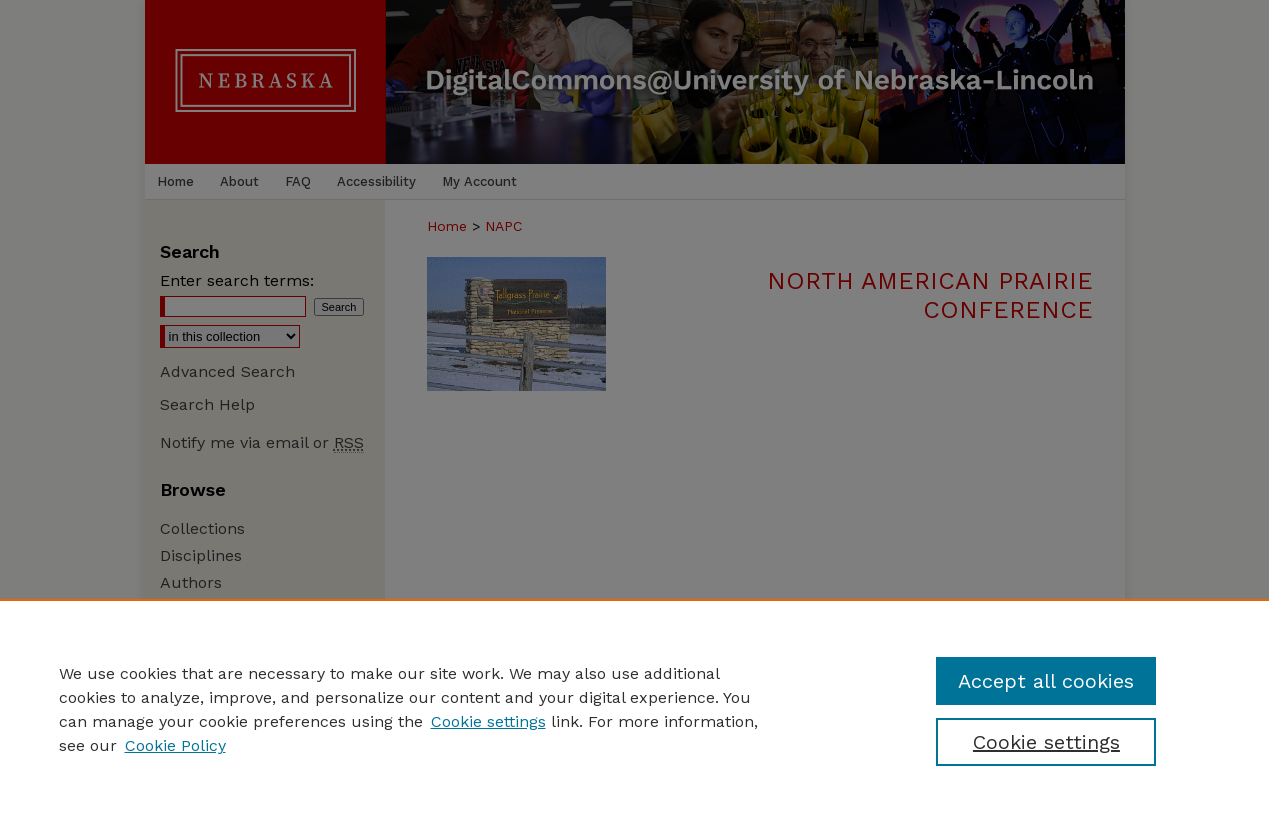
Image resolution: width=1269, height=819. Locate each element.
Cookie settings (488, 721)
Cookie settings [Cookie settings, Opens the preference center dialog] (1046, 742)
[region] (634, 709)
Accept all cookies (1046, 681)
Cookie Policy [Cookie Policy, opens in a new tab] (175, 745)
